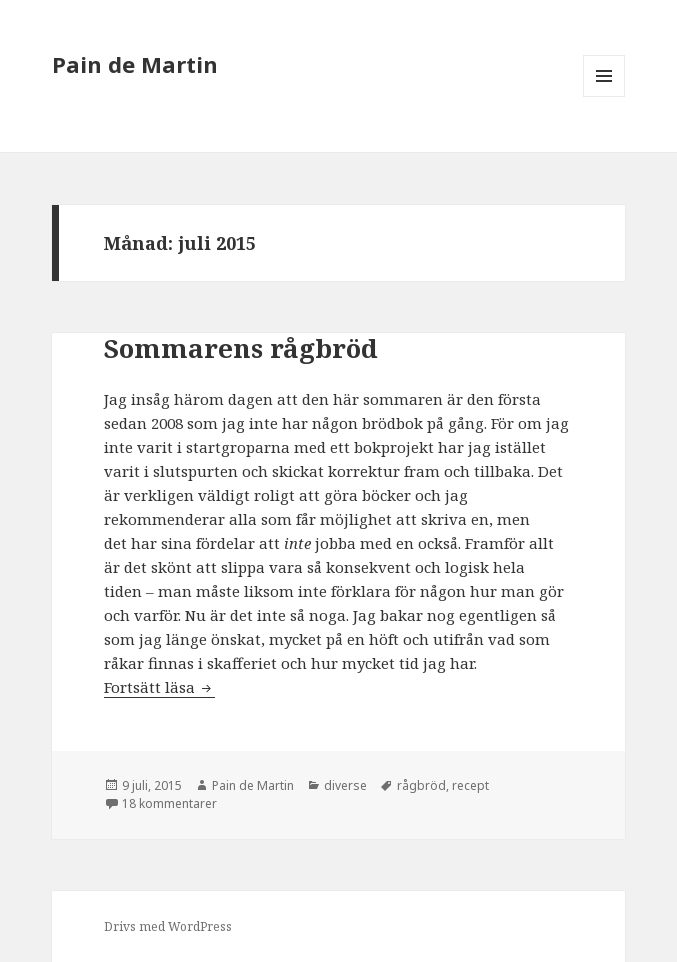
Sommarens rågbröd (241, 348)
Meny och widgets (604, 96)
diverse (345, 785)
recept (470, 785)
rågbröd (421, 785)
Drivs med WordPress (168, 926)
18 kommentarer (169, 803)
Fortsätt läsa (159, 687)
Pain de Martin (135, 64)
